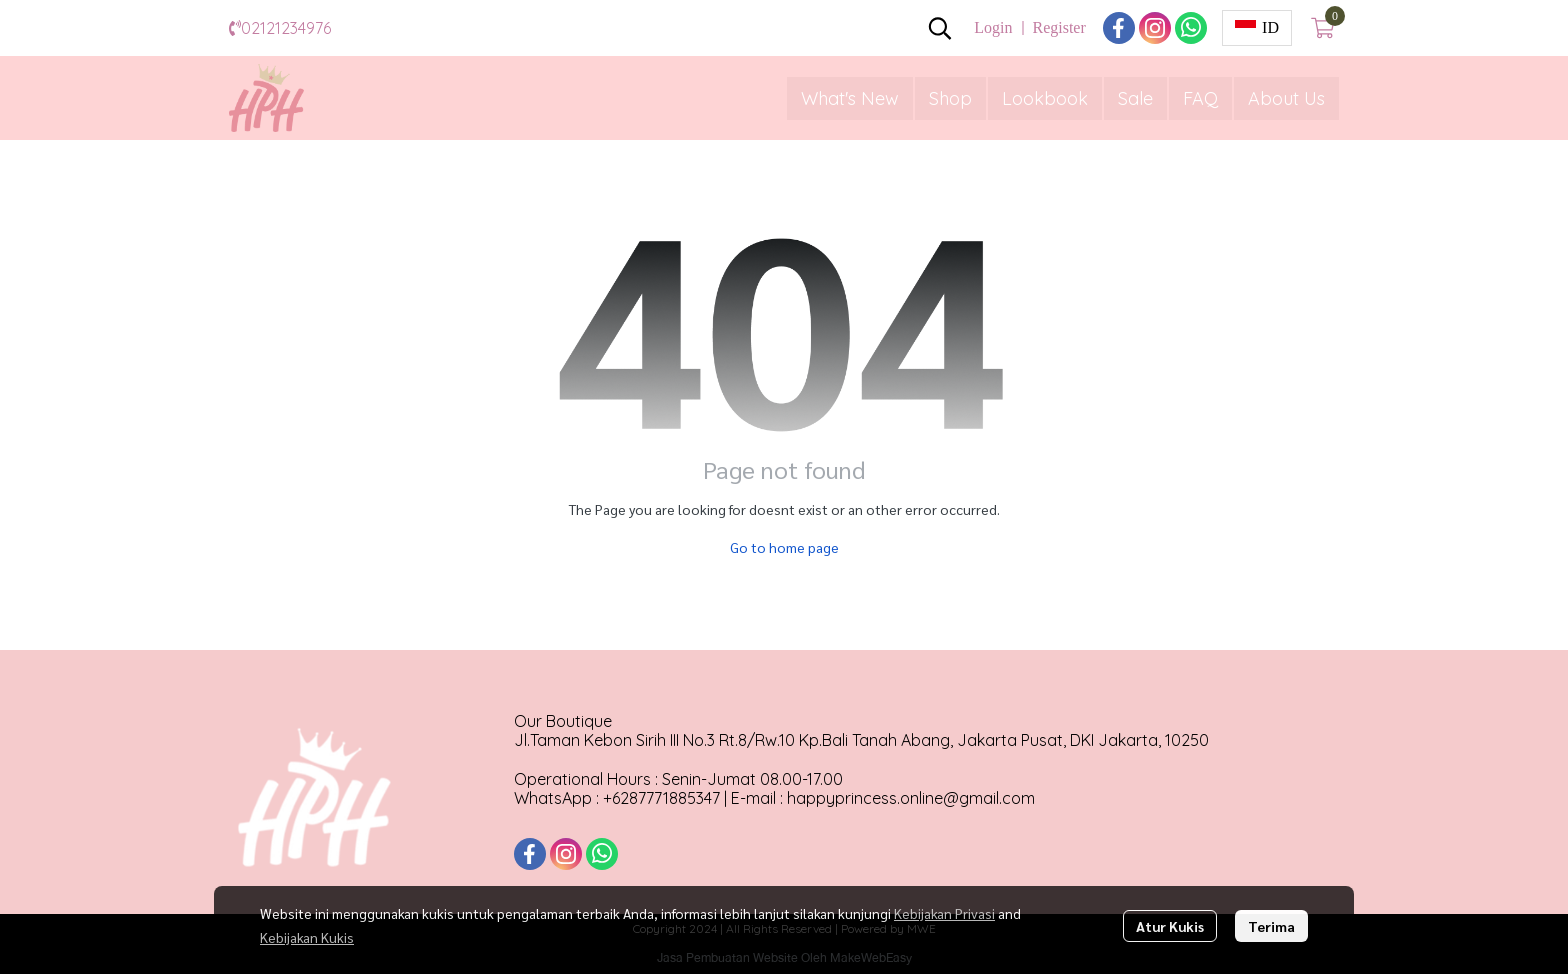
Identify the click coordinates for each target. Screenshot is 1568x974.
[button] (940, 28)
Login (993, 27)
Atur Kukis (1170, 926)
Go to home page (784, 547)
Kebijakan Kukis (307, 937)
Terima (1271, 926)
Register (1058, 27)
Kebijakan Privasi (944, 913)
